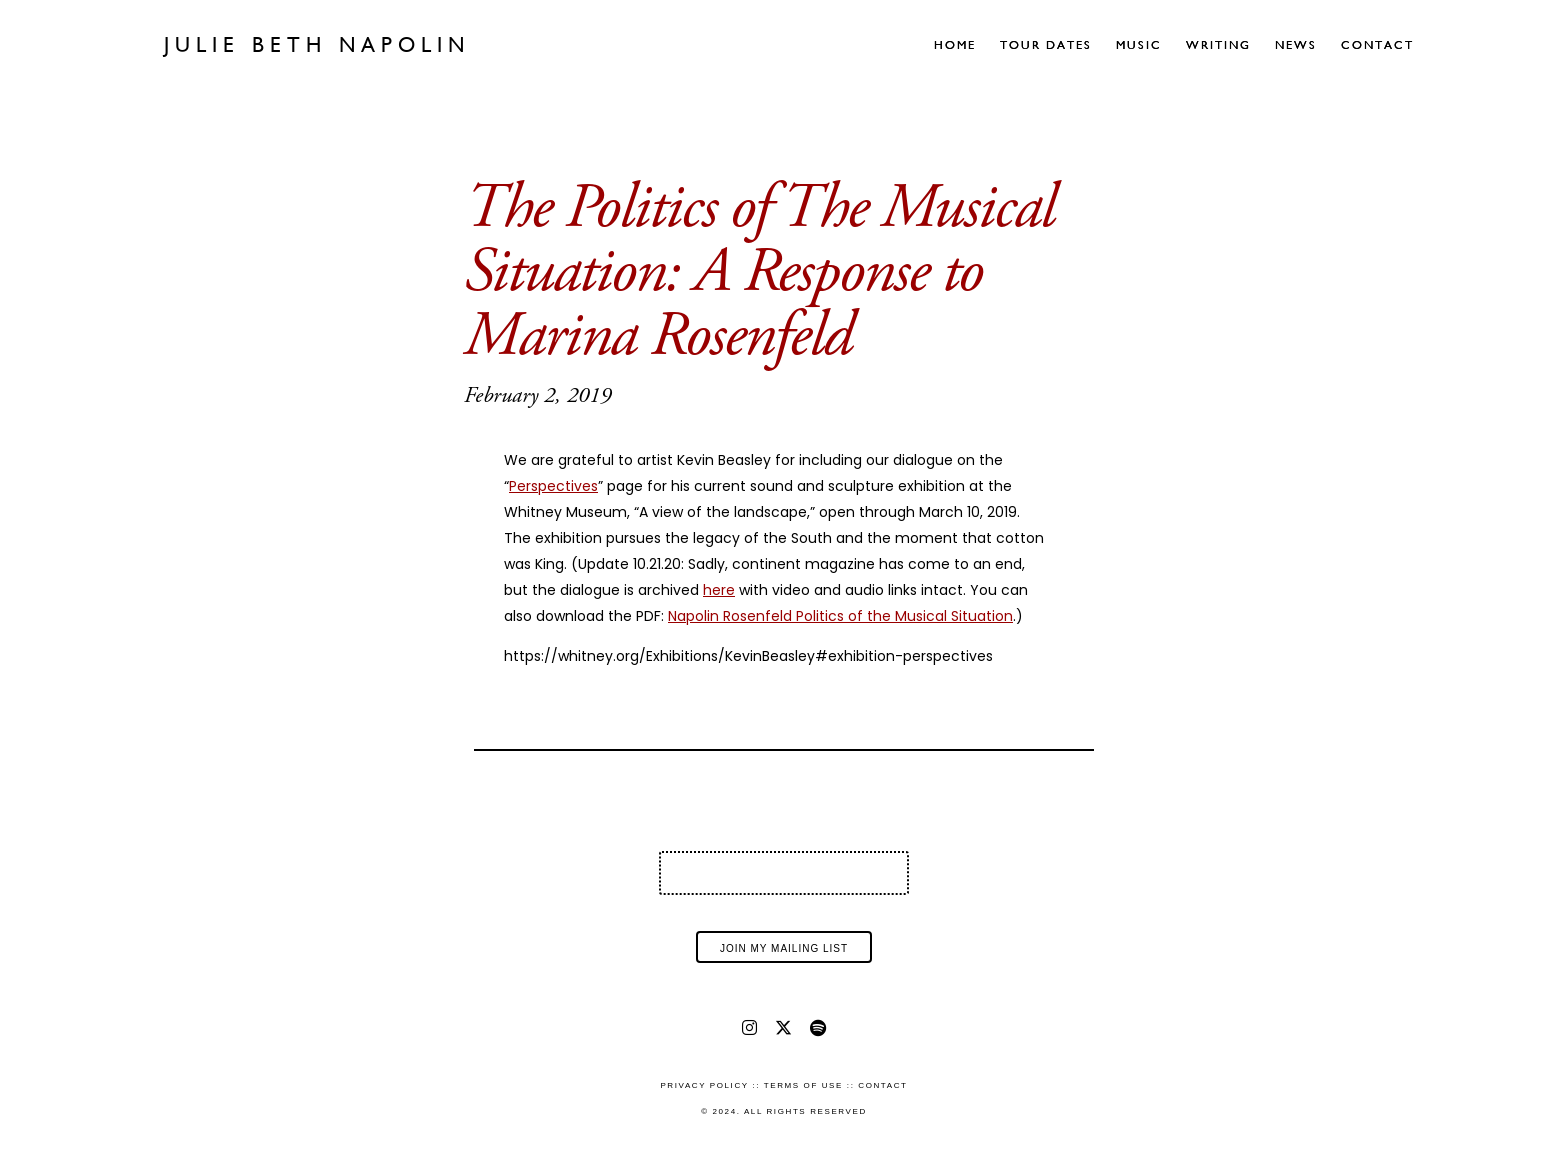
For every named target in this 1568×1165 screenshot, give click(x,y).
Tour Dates (1046, 45)
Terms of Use (803, 1085)
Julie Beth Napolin (317, 45)
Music (1139, 45)
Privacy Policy (704, 1085)
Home (955, 45)
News (1296, 45)
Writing (1218, 45)
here (719, 590)
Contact (1377, 45)
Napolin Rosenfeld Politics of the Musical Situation (840, 616)
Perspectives (553, 486)
